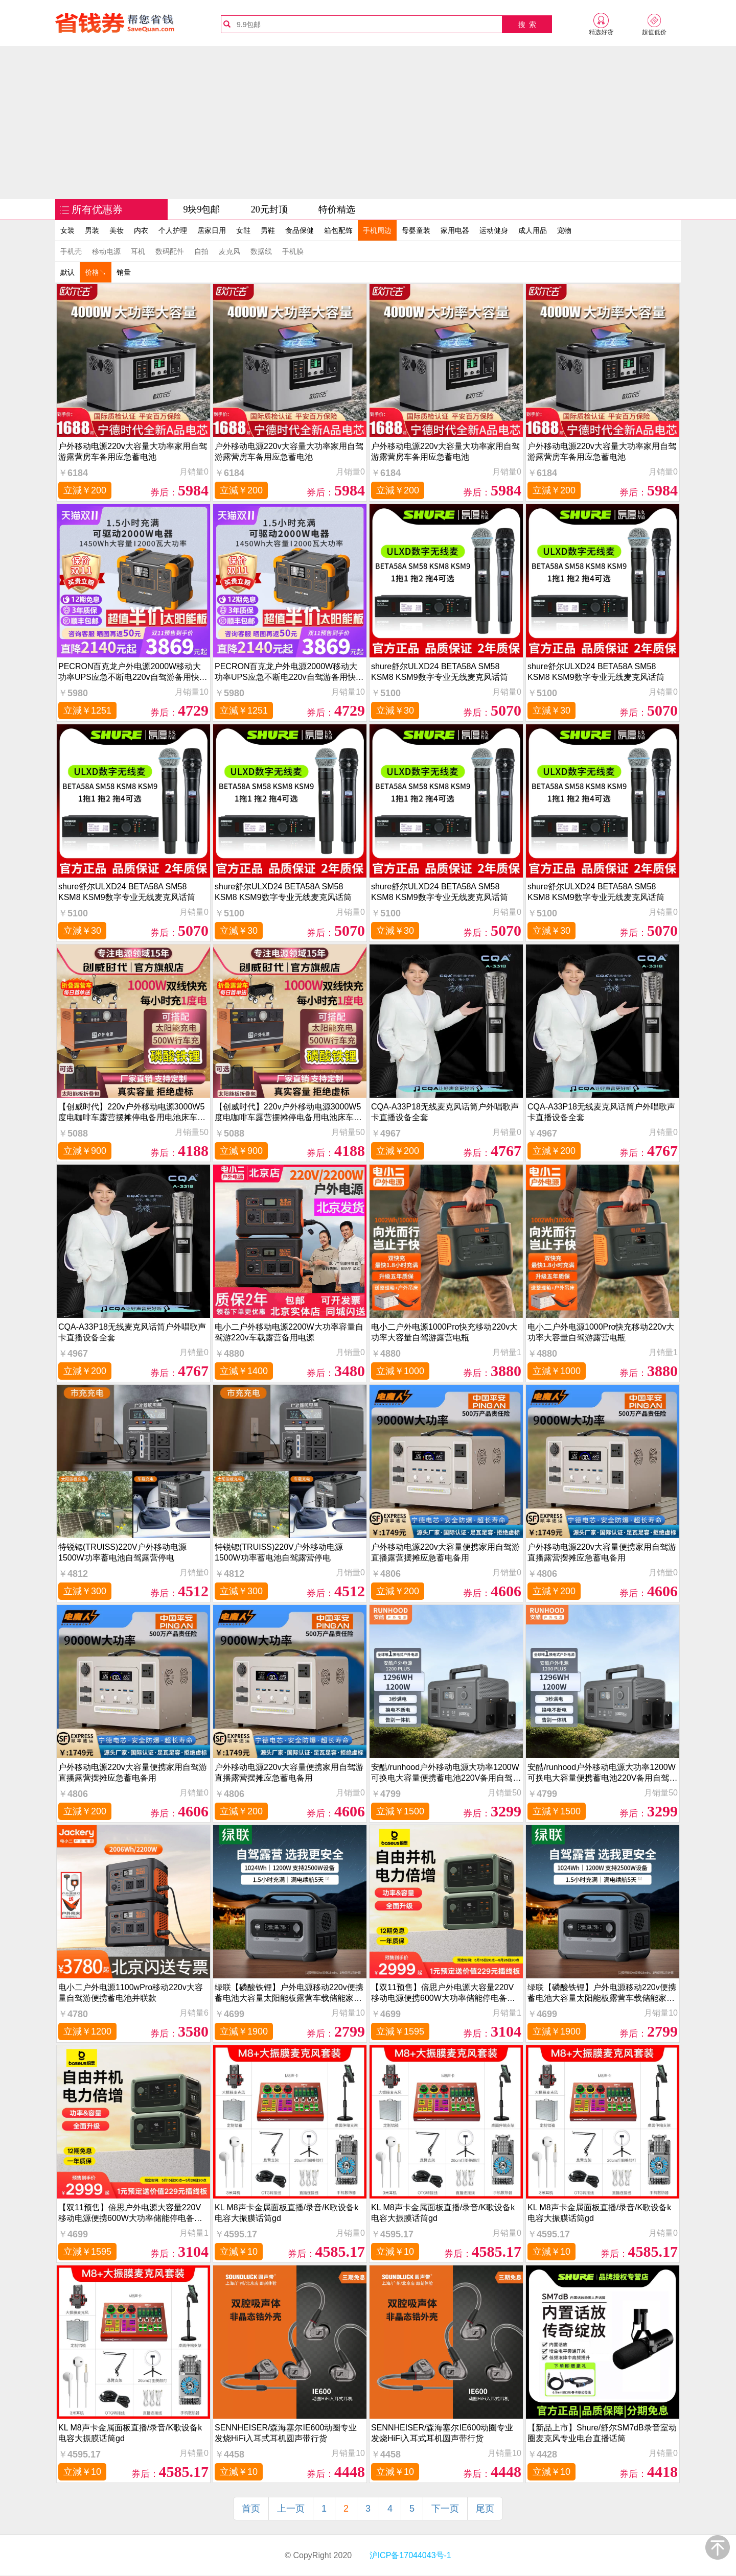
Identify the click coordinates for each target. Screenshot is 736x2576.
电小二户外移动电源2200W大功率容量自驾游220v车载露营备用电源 (289, 1332)
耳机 (138, 251)
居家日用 (211, 230)
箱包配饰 (338, 230)
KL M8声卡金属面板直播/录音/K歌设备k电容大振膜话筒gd (286, 2213)
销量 (124, 272)
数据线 (261, 251)
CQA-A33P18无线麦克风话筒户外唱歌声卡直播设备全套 (445, 1112)
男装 (92, 230)
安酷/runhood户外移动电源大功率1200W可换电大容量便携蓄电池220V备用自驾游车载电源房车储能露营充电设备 (446, 1773)
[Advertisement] (368, 122)
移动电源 (106, 251)
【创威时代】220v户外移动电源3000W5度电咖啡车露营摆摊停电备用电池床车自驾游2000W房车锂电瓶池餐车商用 (131, 1112)
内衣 (141, 230)
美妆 (116, 230)
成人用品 (532, 230)
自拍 (201, 251)
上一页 (291, 2508)
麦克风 (229, 251)
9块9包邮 (201, 209)
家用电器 (455, 230)
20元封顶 (269, 209)
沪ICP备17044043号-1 (409, 2555)
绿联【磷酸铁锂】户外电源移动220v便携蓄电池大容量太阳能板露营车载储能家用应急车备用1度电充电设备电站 (289, 1993)
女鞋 (243, 230)
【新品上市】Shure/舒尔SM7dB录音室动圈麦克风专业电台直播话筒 (602, 2433)
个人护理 (172, 230)
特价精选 (336, 209)
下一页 (445, 2508)
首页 (251, 2508)
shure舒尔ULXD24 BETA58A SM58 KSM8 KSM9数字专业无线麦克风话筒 (439, 671)
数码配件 (169, 251)
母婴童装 (416, 230)
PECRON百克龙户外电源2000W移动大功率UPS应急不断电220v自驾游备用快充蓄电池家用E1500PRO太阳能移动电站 (133, 672)
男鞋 (268, 230)
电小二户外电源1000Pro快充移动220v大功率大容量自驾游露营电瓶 (444, 1332)
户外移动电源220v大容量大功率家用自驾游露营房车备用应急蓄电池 (132, 451)
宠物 (564, 230)
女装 (67, 230)
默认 (67, 272)
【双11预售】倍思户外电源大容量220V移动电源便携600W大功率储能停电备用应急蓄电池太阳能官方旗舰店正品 (443, 1993)
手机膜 (293, 251)
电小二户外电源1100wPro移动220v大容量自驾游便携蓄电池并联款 (130, 1992)
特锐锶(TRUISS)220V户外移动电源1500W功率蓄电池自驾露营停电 (122, 1552)
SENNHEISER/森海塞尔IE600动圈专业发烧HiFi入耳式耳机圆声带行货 (286, 2433)
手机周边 (377, 230)
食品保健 (299, 230)
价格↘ (95, 272)
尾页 (485, 2508)
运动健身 (493, 230)
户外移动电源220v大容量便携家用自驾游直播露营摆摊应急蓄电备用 (445, 1552)
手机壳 (71, 251)
